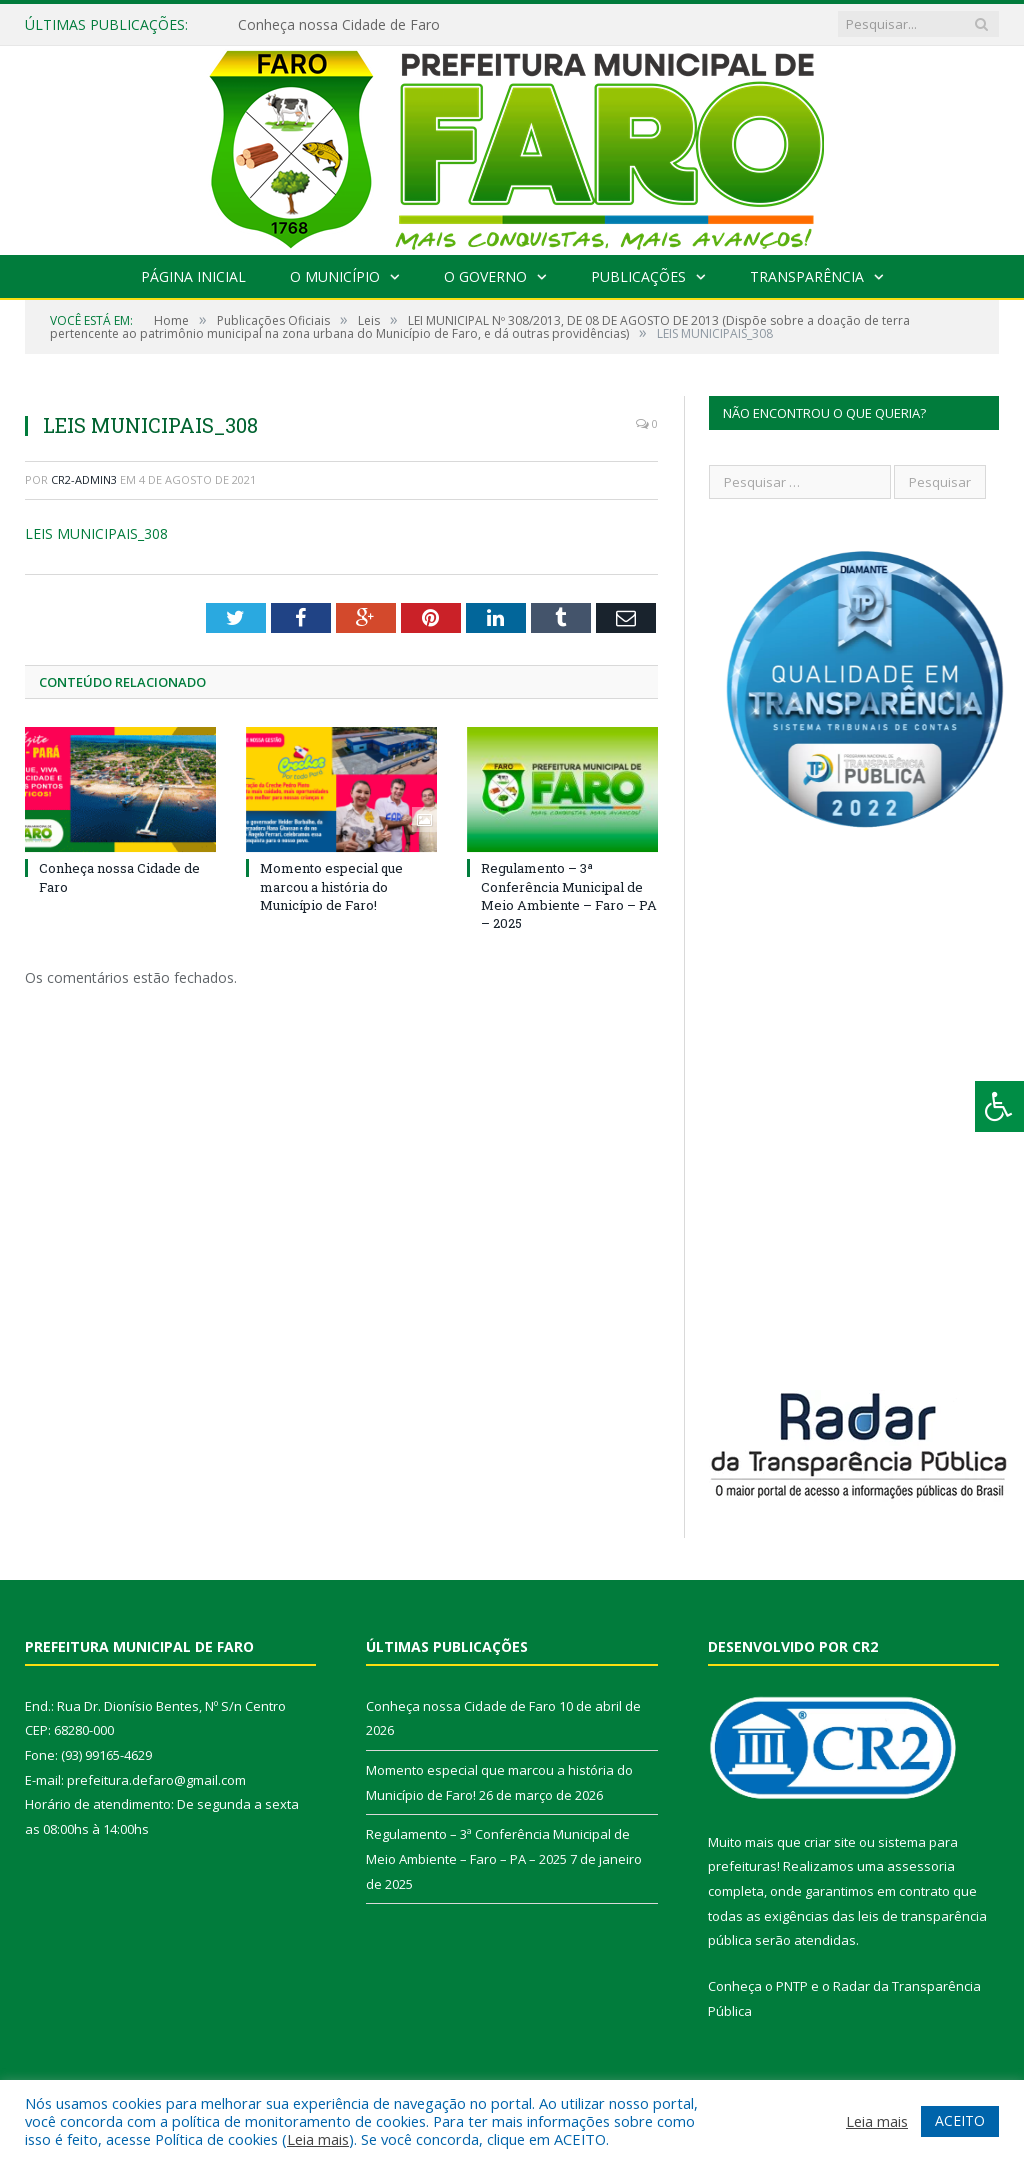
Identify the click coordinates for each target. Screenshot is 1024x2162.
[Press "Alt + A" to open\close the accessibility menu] (999, 1106)
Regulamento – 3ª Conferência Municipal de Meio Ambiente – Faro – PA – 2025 (569, 895)
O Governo (485, 276)
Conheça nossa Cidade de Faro (339, 25)
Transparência (807, 276)
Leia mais (318, 2139)
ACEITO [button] (960, 2120)
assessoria (921, 1866)
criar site (830, 1842)
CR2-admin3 (84, 479)
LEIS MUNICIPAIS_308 (96, 533)
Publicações (638, 276)
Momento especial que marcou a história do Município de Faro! (331, 886)
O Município (335, 276)
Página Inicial (193, 276)
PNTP (792, 1986)
